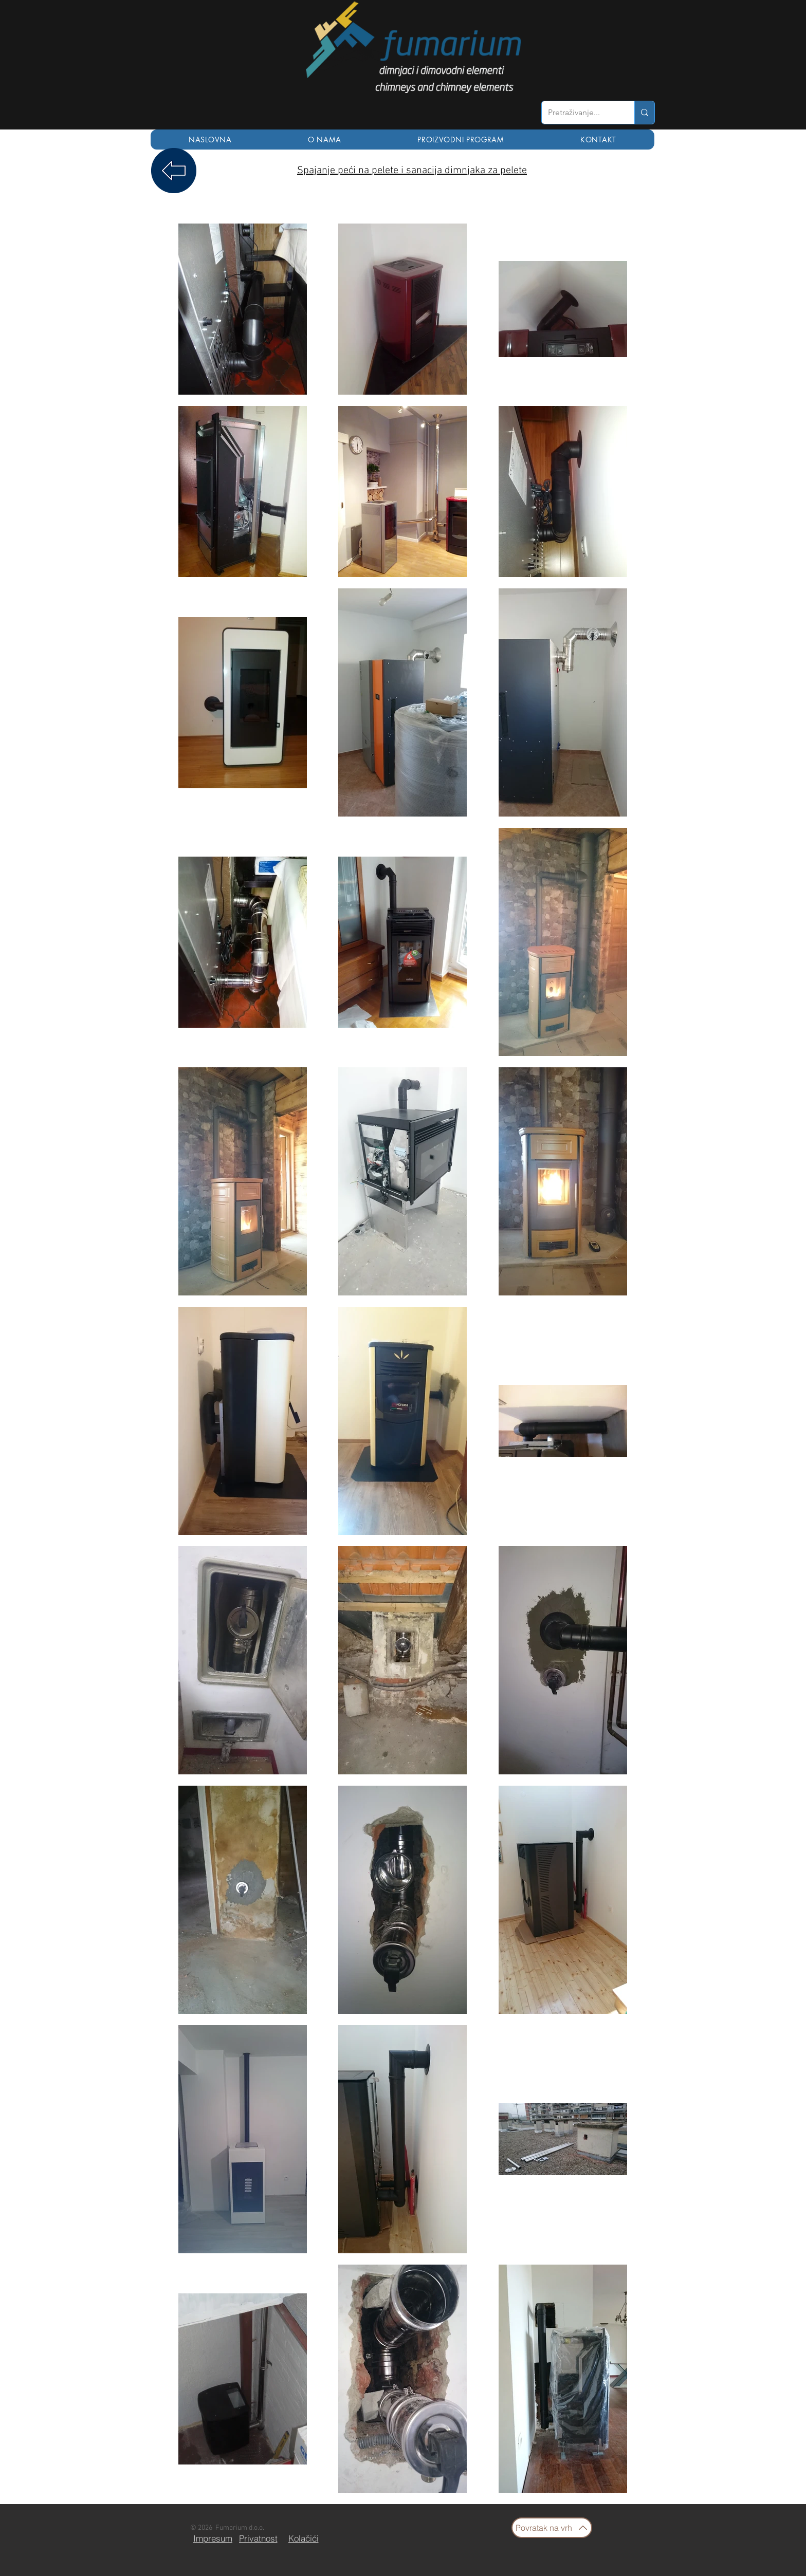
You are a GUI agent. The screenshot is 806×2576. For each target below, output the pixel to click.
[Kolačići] (303, 2538)
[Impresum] (212, 2538)
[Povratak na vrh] (551, 2527)
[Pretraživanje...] (580, 112)
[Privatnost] (258, 2538)
